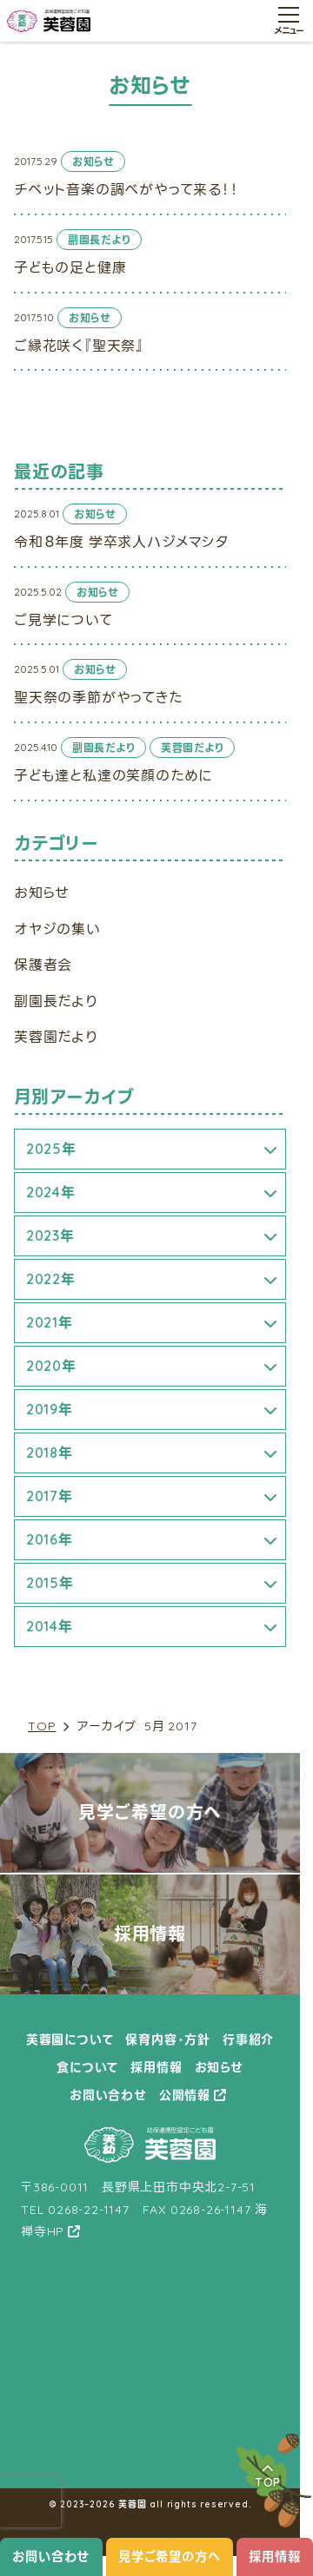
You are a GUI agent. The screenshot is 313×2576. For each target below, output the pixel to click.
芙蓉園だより (56, 1036)
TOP (42, 1726)
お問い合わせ (51, 2557)
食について (87, 2067)
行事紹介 (248, 2039)
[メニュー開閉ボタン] (288, 21)
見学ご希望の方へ (169, 2557)
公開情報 (184, 2095)
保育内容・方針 (167, 2039)
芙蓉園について (70, 2039)
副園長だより (56, 1001)
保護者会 (43, 964)
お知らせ (42, 892)
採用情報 (274, 2557)
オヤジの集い (57, 929)
